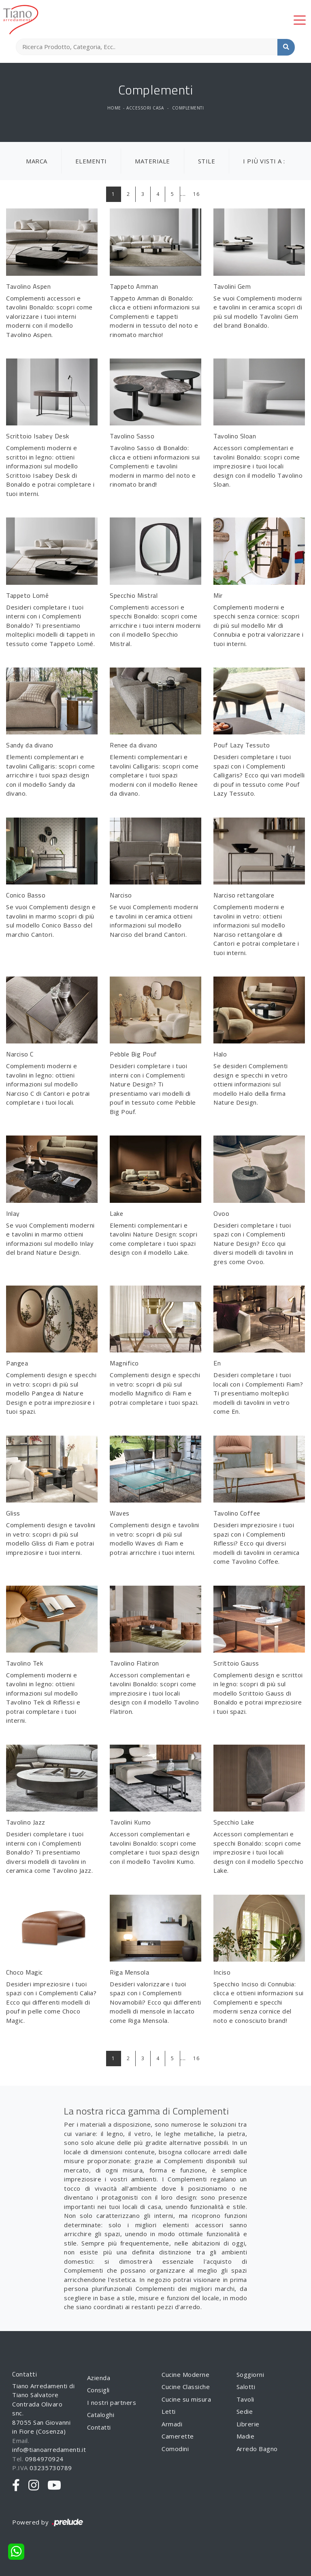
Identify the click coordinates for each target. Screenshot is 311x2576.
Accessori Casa (145, 108)
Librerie (248, 2424)
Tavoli (245, 2399)
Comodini (175, 2449)
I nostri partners (111, 2402)
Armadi (172, 2424)
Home (114, 108)
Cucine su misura (186, 2399)
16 (196, 194)
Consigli (98, 2390)
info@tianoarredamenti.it (49, 2449)
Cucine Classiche (186, 2387)
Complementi (188, 108)
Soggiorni (250, 2374)
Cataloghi (101, 2415)
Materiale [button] (152, 161)
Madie (245, 2436)
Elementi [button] (91, 161)
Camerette (178, 2436)
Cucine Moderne (185, 2374)
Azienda (99, 2378)
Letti (169, 2411)
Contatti (99, 2427)
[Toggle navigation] (300, 19)
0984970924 (44, 2459)
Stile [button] (206, 161)
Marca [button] (36, 161)
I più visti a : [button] (264, 161)
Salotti (246, 2387)
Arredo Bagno (257, 2449)
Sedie (244, 2411)
